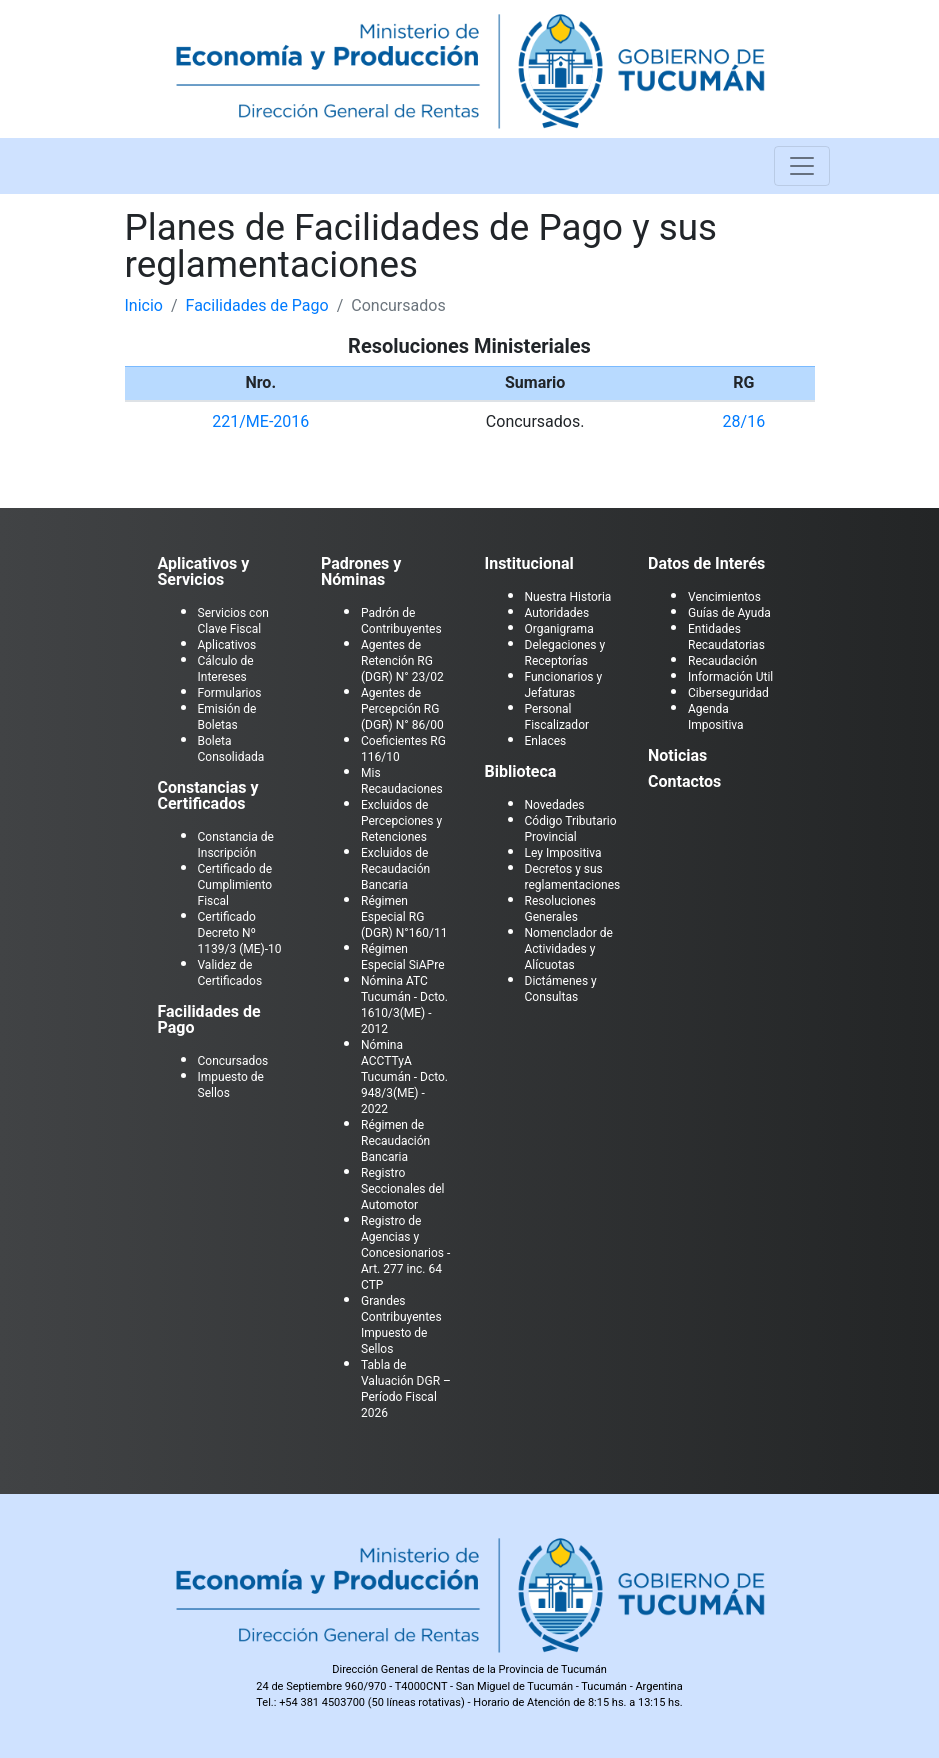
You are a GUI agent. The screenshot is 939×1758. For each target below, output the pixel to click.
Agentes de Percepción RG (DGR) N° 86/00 (402, 709)
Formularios (230, 693)
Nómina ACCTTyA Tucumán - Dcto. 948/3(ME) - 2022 (404, 1077)
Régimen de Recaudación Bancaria (395, 1141)
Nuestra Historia (568, 597)
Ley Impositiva (563, 853)
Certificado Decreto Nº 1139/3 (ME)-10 (240, 933)
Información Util (730, 677)
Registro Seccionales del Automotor (402, 1189)
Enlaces (546, 741)
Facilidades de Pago (257, 305)
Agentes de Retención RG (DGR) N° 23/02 (402, 661)
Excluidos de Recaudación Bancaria (395, 869)
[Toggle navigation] (802, 166)
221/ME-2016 (260, 421)
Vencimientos (724, 597)
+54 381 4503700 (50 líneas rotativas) (372, 1702)
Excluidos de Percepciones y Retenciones (401, 821)
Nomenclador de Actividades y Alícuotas (569, 949)
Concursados (233, 1061)
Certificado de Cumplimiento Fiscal (235, 885)
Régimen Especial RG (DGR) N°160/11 (404, 917)
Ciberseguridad (728, 693)
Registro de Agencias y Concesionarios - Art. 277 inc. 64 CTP (405, 1253)
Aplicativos (227, 645)
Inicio (144, 305)
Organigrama (559, 629)
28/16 (744, 421)
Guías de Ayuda (729, 613)
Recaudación (722, 661)
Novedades (555, 805)
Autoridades (557, 613)
